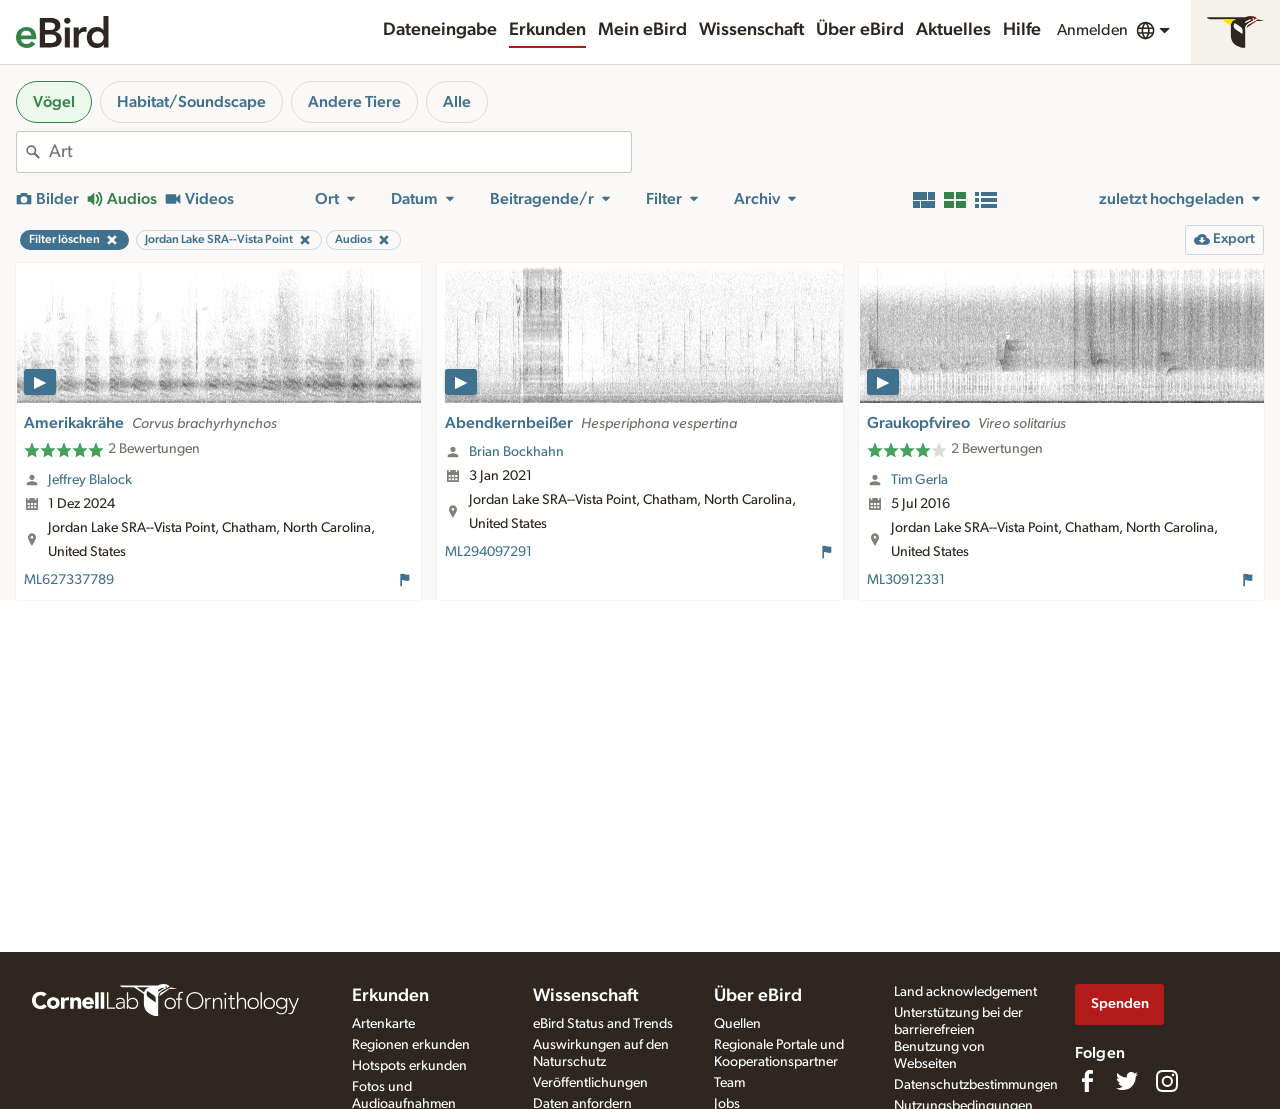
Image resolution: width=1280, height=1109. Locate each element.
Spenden (1120, 1003)
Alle (457, 102)
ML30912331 (906, 580)
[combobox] (340, 152)
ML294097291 (488, 552)
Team (729, 1083)
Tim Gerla (919, 480)
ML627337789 (69, 580)
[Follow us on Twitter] (1127, 1081)
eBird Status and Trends (603, 1024)
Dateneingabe (440, 30)
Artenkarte (383, 1024)
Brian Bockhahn (516, 452)
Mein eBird (642, 30)
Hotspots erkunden (409, 1066)
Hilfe (1022, 30)
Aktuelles (953, 30)
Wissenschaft (751, 30)
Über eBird (860, 30)
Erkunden (547, 30)
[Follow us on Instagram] (1167, 1081)
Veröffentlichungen (590, 1083)
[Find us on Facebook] (1087, 1081)
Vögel (54, 102)
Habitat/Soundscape (191, 102)
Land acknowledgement (965, 992)
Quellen (737, 1024)
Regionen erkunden (411, 1045)
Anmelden (1092, 30)
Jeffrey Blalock (90, 480)
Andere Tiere (354, 102)
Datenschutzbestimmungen (976, 1085)
